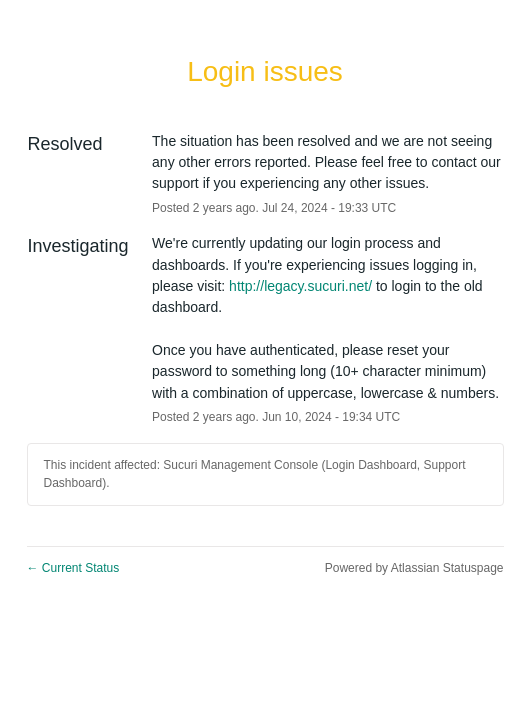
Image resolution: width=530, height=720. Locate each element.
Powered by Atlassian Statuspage (414, 568)
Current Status (73, 568)
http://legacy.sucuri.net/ (300, 286)
